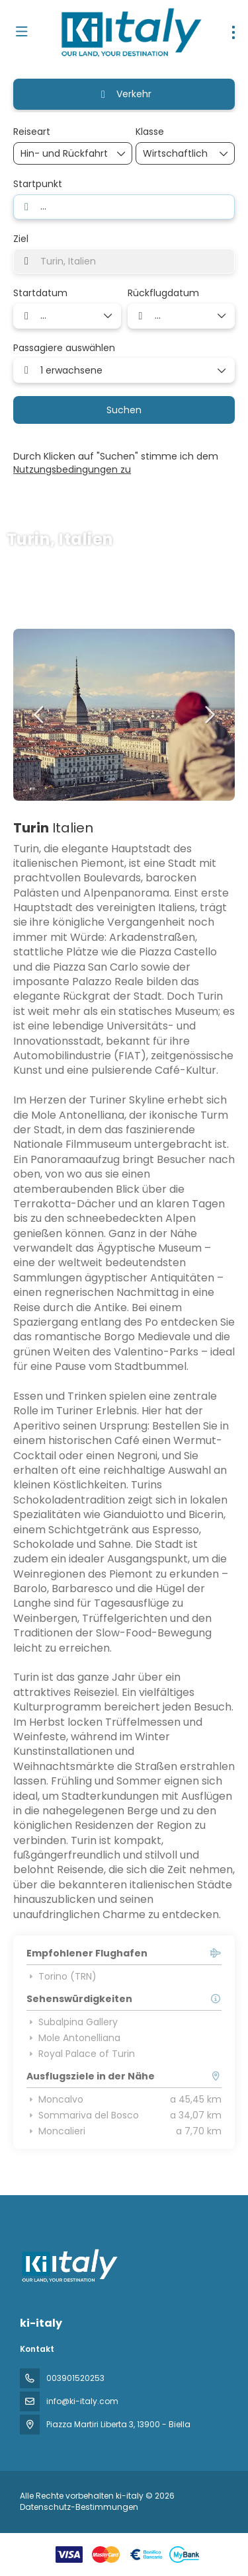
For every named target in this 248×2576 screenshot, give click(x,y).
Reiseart (31, 132)
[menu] (233, 32)
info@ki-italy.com (82, 2401)
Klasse (150, 132)
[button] (39, 715)
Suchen (124, 410)
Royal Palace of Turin (80, 2053)
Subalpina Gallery (72, 2022)
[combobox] (124, 207)
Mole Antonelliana (73, 2037)
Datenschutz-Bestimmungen (79, 2507)
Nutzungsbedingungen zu (72, 469)
